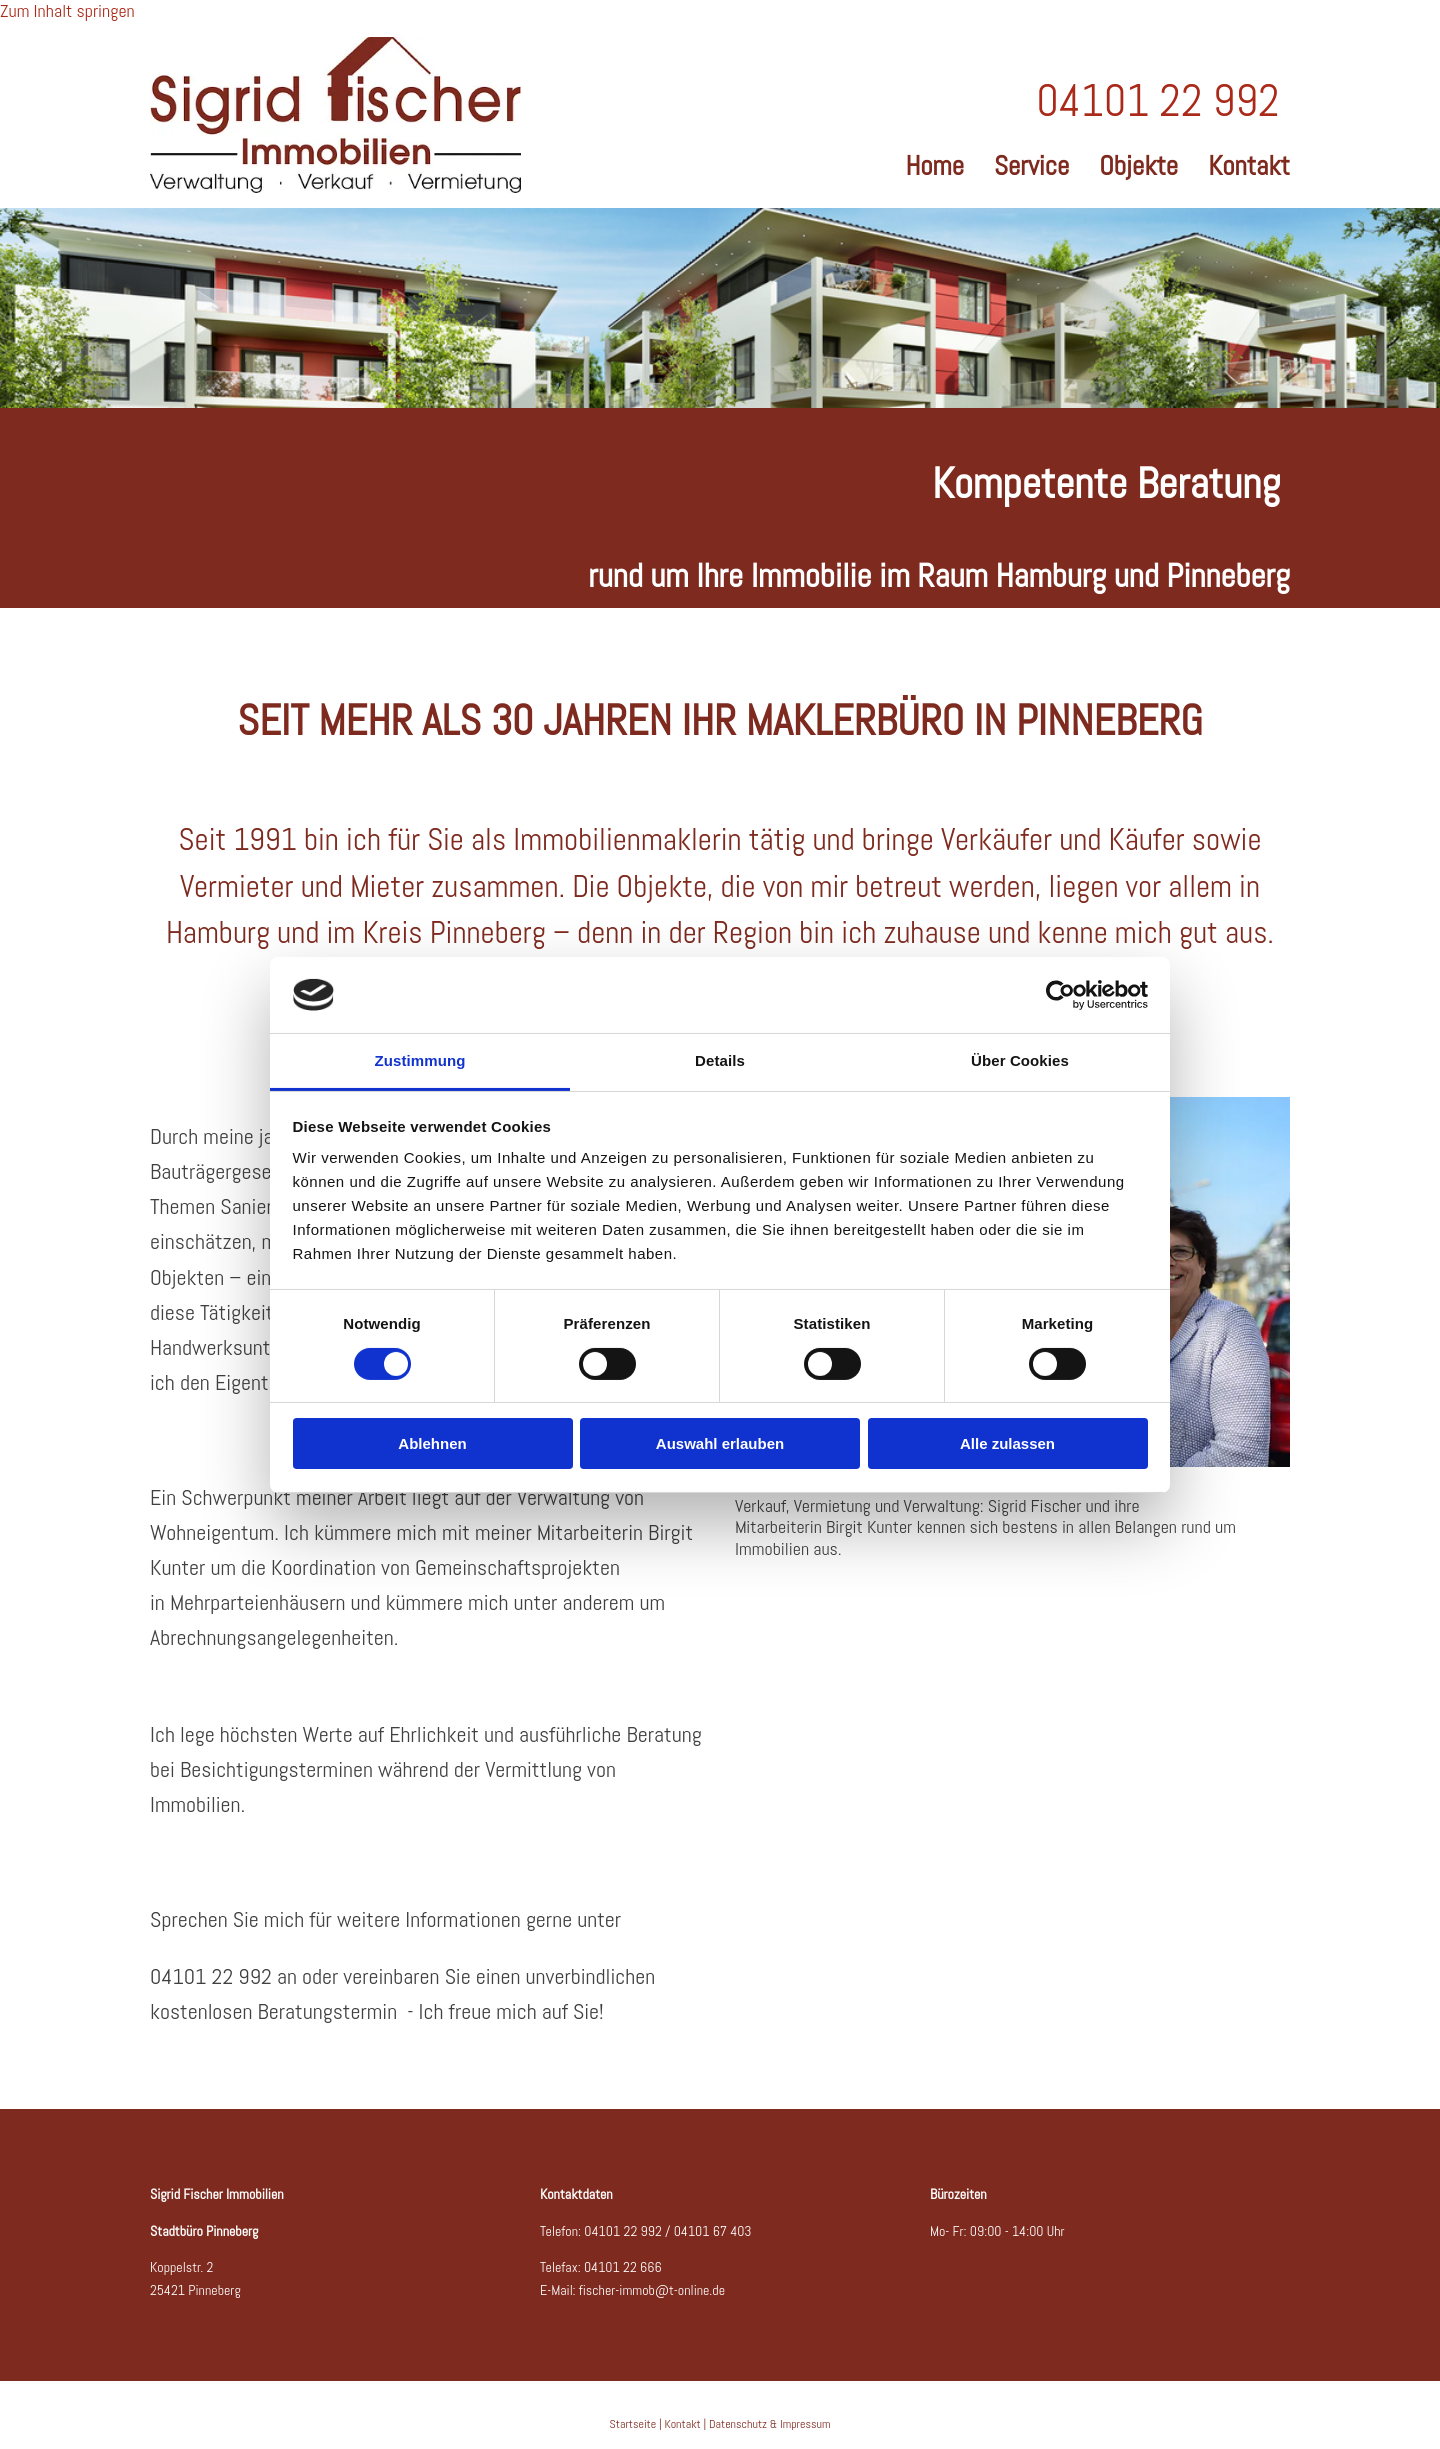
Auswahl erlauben (720, 1443)
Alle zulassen (1007, 1443)
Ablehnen (432, 1443)
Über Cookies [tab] (1020, 1060)
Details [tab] (720, 1060)
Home (935, 163)
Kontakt (1249, 163)
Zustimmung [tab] (420, 1060)
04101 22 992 (623, 2231)
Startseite (633, 2424)
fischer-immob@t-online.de (652, 2290)
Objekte (1138, 163)
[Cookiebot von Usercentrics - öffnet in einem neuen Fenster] (1060, 995)
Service (1031, 163)
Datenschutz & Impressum (769, 2424)
